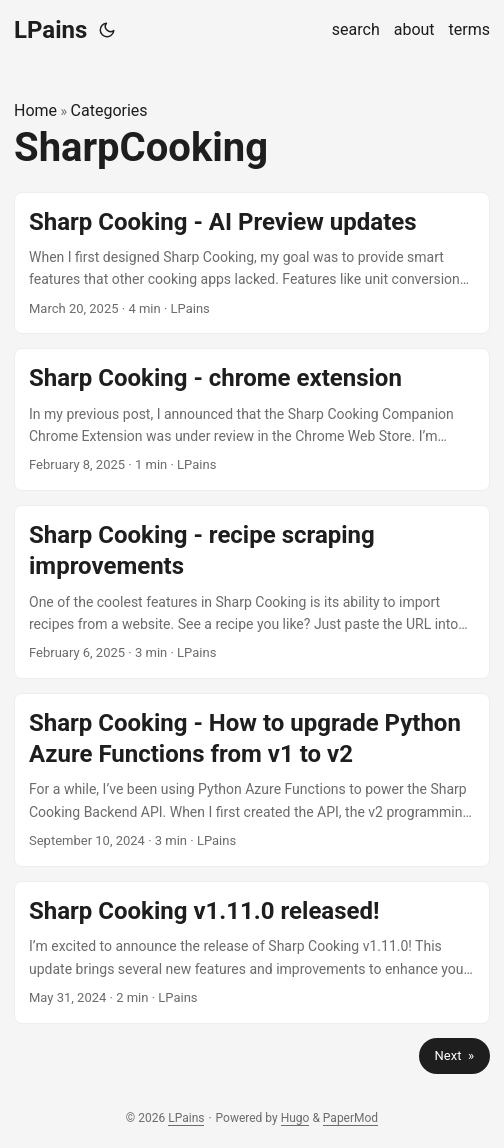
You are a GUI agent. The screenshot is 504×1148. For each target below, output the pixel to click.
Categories (109, 110)
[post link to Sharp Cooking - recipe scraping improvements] (252, 592)
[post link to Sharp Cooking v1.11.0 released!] (252, 952)
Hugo (295, 1118)
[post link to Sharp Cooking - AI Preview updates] (252, 263)
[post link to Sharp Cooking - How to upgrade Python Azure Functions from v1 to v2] (252, 780)
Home (35, 110)
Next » (454, 1055)
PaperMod (350, 1118)
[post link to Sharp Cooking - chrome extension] (252, 419)
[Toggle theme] (107, 30)
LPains (50, 30)
